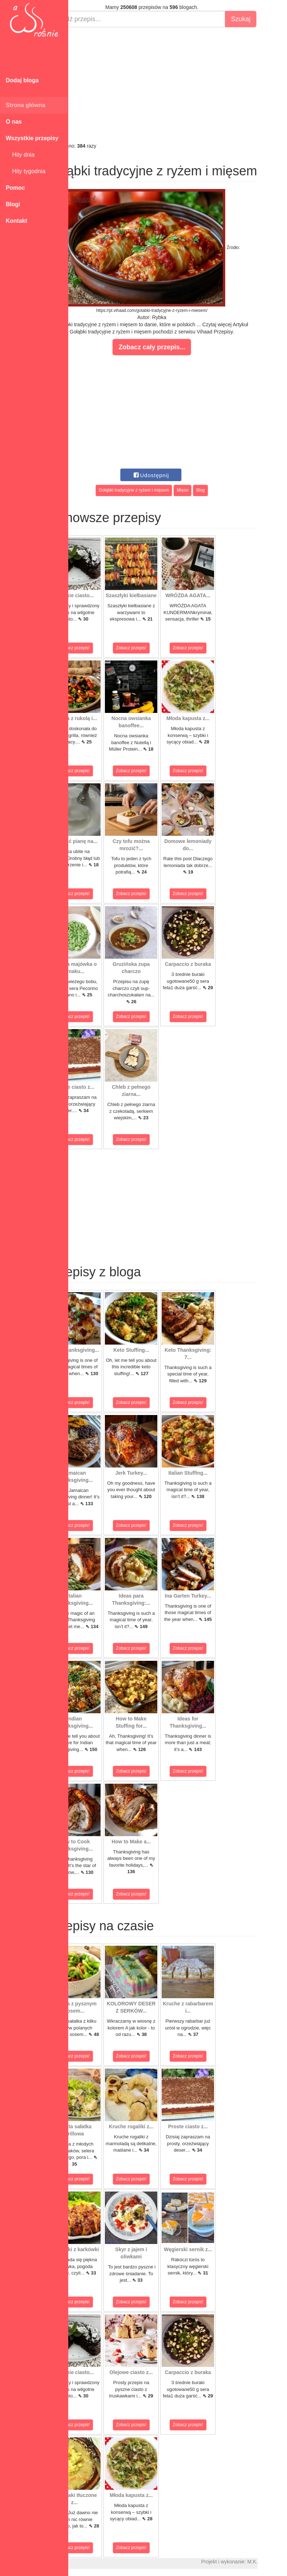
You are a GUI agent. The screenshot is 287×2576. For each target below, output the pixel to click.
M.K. (278, 2562)
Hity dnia (20, 155)
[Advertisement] (177, 84)
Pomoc (15, 188)
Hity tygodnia (25, 171)
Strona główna (25, 105)
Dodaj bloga (22, 80)
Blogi (13, 204)
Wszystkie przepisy (32, 138)
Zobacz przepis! (100, 647)
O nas (14, 122)
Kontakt (16, 221)
